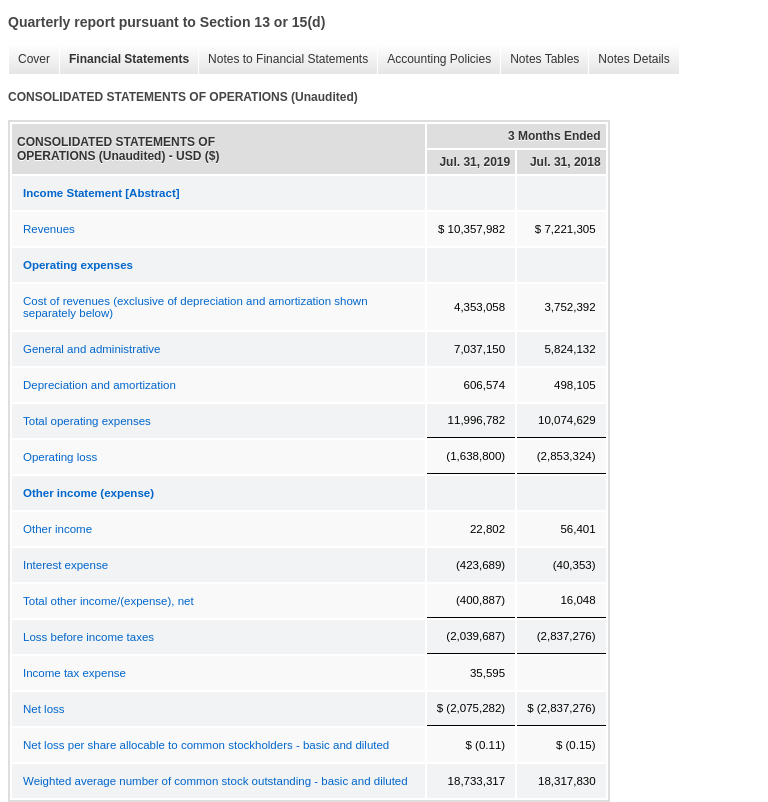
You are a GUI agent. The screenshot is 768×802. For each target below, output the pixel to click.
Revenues (49, 229)
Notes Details (628, 59)
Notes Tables (539, 59)
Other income (57, 529)
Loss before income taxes (88, 637)
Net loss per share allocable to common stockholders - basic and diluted (206, 745)
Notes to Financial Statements (283, 59)
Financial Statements (124, 59)
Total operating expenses (87, 421)
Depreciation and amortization (99, 385)
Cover (29, 59)
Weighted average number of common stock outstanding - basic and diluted (215, 781)
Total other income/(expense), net (108, 601)
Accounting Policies (434, 59)
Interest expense (65, 565)
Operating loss (60, 457)
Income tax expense (74, 673)
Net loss (44, 709)
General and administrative (91, 349)
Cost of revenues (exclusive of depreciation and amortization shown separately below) (195, 307)
